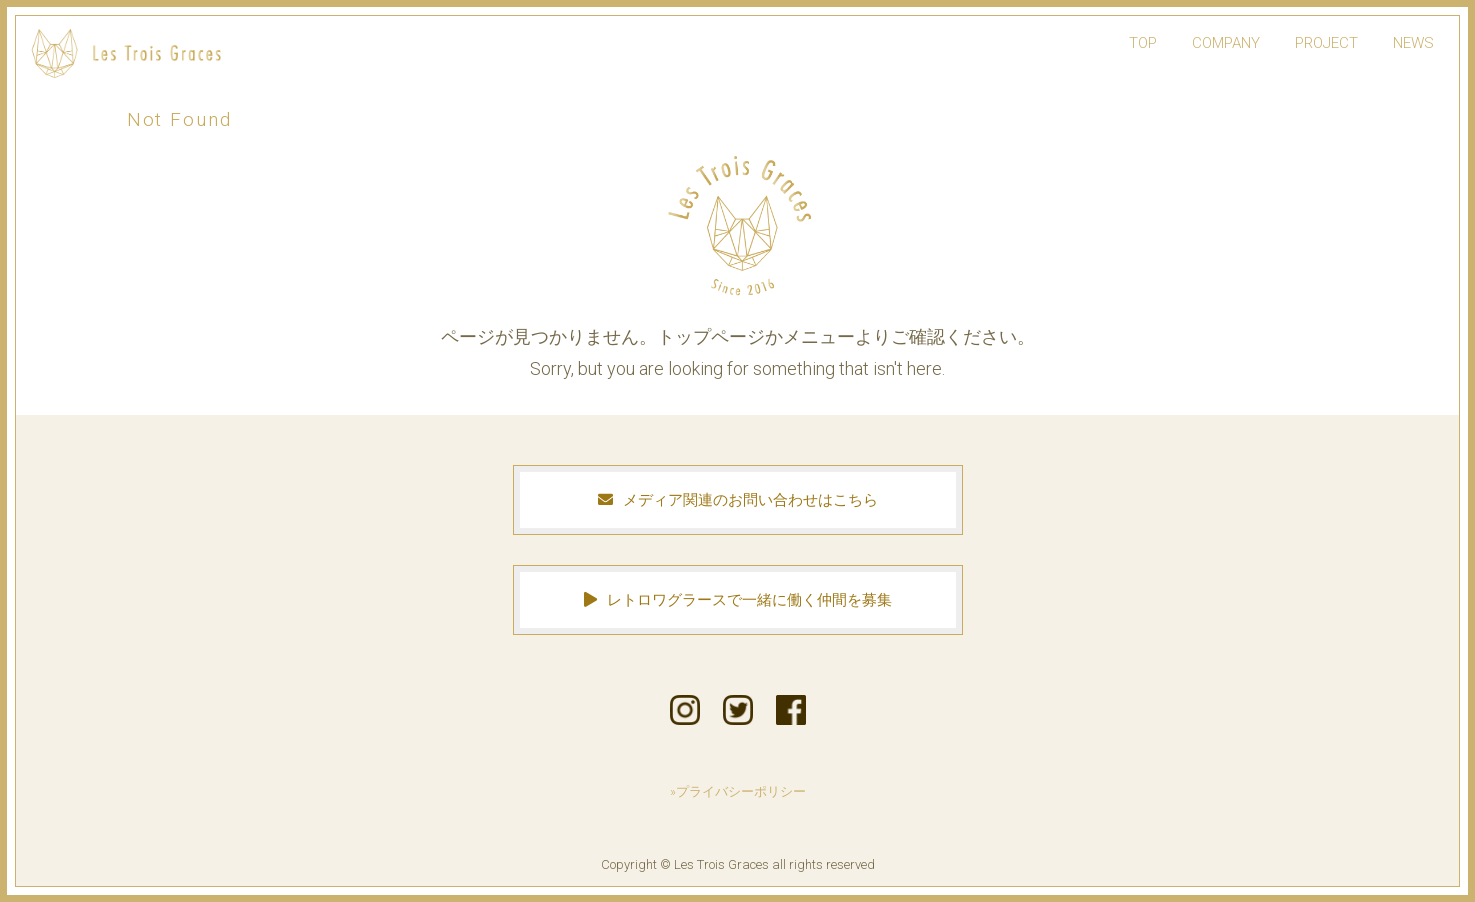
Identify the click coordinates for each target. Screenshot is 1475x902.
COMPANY (1226, 43)
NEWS (1413, 43)
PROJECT (1326, 43)
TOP (1143, 43)
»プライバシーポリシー (738, 791)
